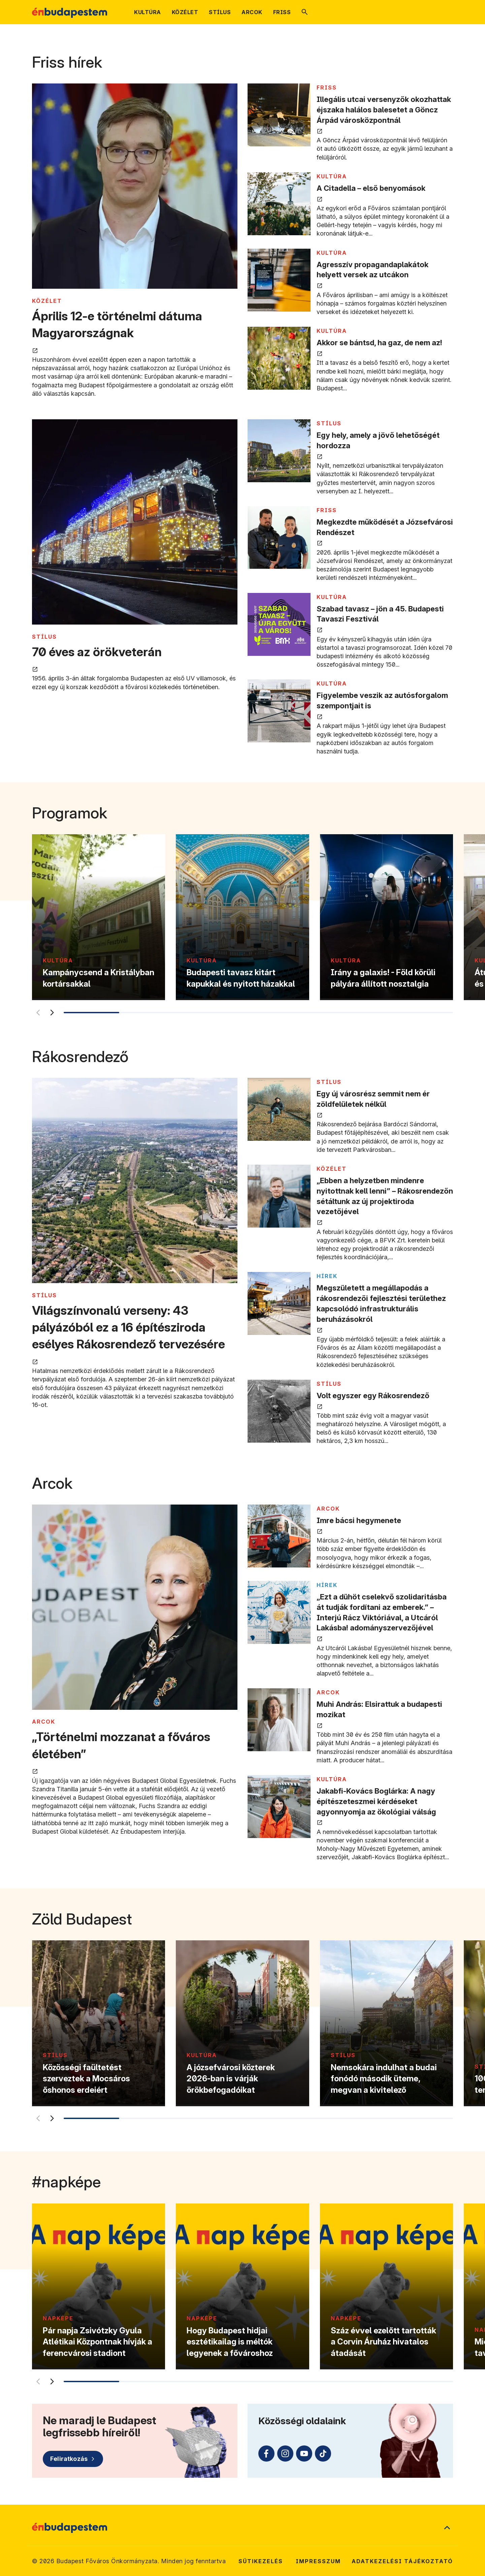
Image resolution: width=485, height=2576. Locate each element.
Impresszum (318, 2561)
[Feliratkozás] (73, 2459)
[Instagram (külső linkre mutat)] (285, 2453)
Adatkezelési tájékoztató (402, 2561)
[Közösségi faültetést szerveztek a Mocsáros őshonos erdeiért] (98, 2023)
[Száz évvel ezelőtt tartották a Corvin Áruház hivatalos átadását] (386, 2286)
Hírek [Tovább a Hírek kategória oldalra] (327, 1276)
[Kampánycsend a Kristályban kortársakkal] (98, 917)
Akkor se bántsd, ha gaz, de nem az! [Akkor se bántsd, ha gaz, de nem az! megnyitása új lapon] (379, 342)
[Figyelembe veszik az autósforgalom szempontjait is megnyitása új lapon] (279, 710)
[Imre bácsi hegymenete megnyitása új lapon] (279, 1536)
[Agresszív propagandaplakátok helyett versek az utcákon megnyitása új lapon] (279, 280)
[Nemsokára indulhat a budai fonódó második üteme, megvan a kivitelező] (386, 2023)
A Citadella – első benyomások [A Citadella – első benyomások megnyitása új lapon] (371, 188)
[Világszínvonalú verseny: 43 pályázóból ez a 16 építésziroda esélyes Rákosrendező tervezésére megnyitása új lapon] (134, 1181)
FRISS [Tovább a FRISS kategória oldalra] (327, 87)
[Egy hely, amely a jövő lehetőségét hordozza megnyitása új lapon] (279, 450)
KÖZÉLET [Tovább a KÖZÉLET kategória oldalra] (47, 300)
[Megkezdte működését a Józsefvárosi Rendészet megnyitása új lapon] (279, 537)
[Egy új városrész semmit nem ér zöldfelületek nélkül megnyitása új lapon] (279, 1109)
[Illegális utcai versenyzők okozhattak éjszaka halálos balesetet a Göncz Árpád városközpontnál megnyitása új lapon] (279, 114)
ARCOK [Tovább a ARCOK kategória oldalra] (43, 1721)
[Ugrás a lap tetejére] (447, 2528)
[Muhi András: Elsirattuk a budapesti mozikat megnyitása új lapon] (279, 1719)
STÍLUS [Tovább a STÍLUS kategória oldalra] (44, 636)
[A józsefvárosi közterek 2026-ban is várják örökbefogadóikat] (242, 2023)
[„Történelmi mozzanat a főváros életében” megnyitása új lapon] (134, 1608)
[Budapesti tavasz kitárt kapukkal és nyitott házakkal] (242, 917)
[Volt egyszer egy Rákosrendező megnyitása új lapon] (279, 1411)
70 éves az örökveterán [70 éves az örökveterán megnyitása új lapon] (97, 651)
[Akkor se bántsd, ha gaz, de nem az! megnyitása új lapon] (279, 358)
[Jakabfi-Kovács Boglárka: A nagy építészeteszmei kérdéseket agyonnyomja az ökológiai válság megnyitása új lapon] (279, 1806)
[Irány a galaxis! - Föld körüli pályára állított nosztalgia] (386, 917)
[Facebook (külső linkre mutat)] (266, 2453)
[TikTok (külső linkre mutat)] (323, 2453)
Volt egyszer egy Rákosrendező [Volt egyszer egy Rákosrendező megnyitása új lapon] (373, 1395)
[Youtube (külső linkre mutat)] (304, 2453)
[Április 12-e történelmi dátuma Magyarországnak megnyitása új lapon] (134, 186)
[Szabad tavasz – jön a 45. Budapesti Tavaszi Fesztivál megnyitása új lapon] (279, 624)
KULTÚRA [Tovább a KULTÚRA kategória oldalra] (332, 176)
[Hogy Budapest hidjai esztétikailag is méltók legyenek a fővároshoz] (242, 2286)
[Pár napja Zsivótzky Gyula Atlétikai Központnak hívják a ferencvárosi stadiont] (98, 2286)
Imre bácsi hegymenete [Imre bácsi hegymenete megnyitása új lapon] (359, 1520)
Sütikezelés (260, 2561)
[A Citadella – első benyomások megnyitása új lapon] (279, 203)
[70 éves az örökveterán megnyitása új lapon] (134, 522)
